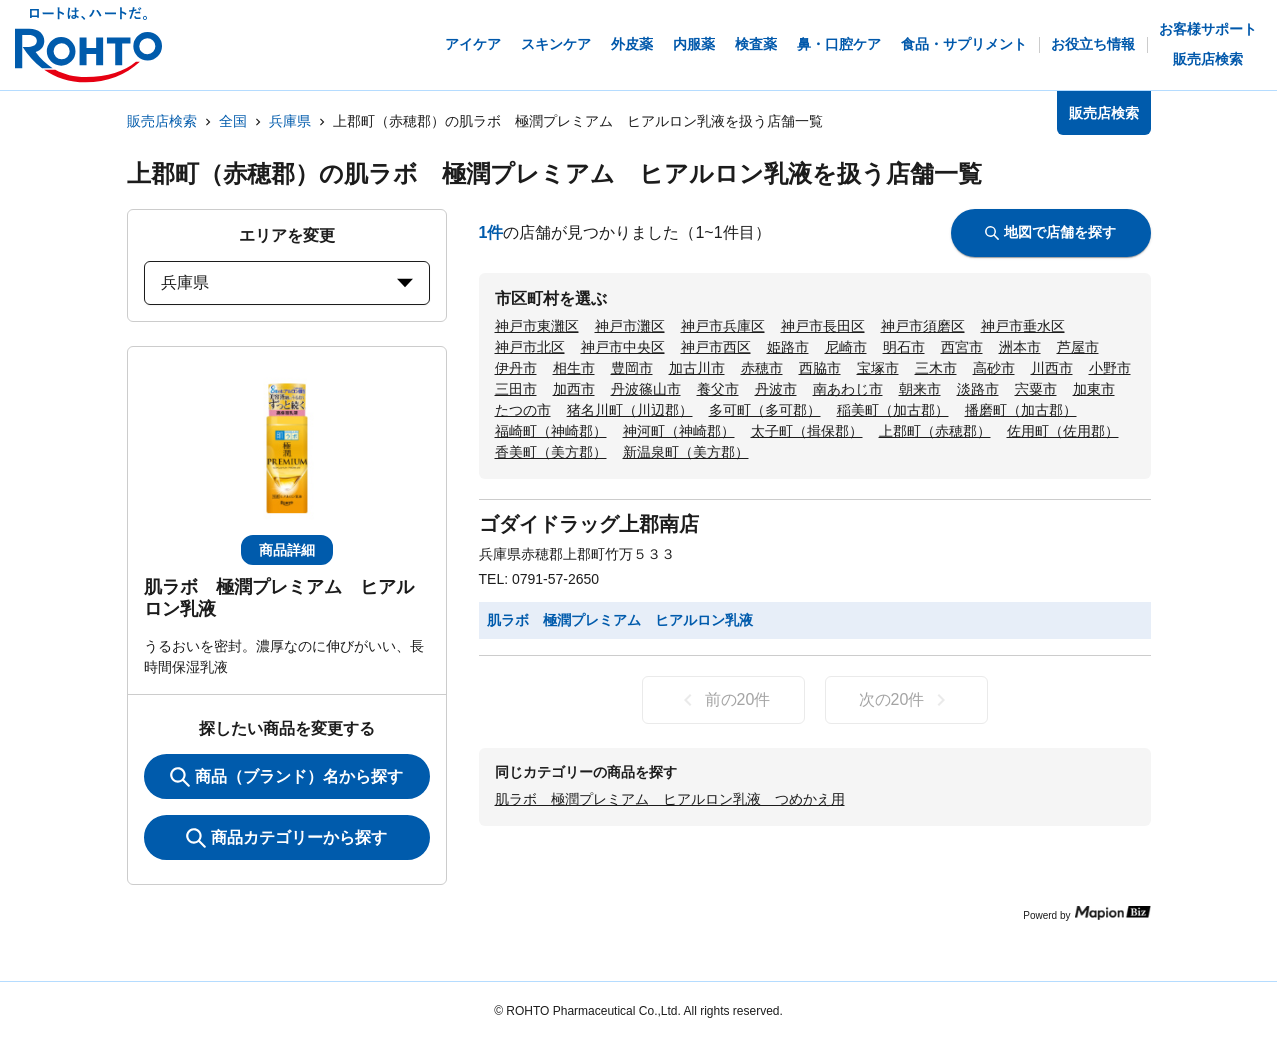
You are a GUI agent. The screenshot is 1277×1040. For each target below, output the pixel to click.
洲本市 (1020, 347)
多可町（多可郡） (765, 410)
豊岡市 (632, 368)
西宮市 (962, 347)
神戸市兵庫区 (723, 326)
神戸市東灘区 (537, 326)
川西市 (1052, 368)
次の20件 (906, 700)
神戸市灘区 (630, 326)
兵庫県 (290, 121)
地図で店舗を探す (1050, 232)
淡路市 (978, 389)
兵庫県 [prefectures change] (287, 282)
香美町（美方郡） (551, 452)
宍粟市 (1036, 389)
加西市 (574, 389)
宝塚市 (878, 368)
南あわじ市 (848, 389)
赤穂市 (762, 368)
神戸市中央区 (623, 347)
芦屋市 (1078, 347)
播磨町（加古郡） (1021, 410)
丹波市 (776, 389)
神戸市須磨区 (923, 326)
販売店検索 (162, 121)
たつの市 (523, 410)
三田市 (516, 389)
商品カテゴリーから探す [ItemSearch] (286, 838)
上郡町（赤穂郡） (935, 431)
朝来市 (920, 389)
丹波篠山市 (646, 389)
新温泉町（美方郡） (686, 452)
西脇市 (820, 368)
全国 (233, 121)
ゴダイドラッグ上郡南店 (589, 524)
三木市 (936, 368)
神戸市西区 (716, 347)
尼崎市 (846, 347)
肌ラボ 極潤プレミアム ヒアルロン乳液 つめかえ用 (670, 799)
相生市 (574, 368)
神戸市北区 (530, 347)
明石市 (904, 347)
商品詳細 (287, 550)
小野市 (1110, 368)
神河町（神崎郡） (679, 431)
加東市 (1094, 389)
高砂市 (994, 368)
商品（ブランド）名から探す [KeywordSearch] (286, 777)
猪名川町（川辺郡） (630, 410)
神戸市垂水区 (1023, 326)
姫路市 (788, 347)
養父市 (718, 389)
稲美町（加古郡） (893, 410)
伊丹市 (516, 368)
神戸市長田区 (823, 326)
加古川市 (697, 368)
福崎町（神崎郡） (551, 431)
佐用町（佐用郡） (1063, 431)
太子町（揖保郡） (807, 431)
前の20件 (723, 700)
